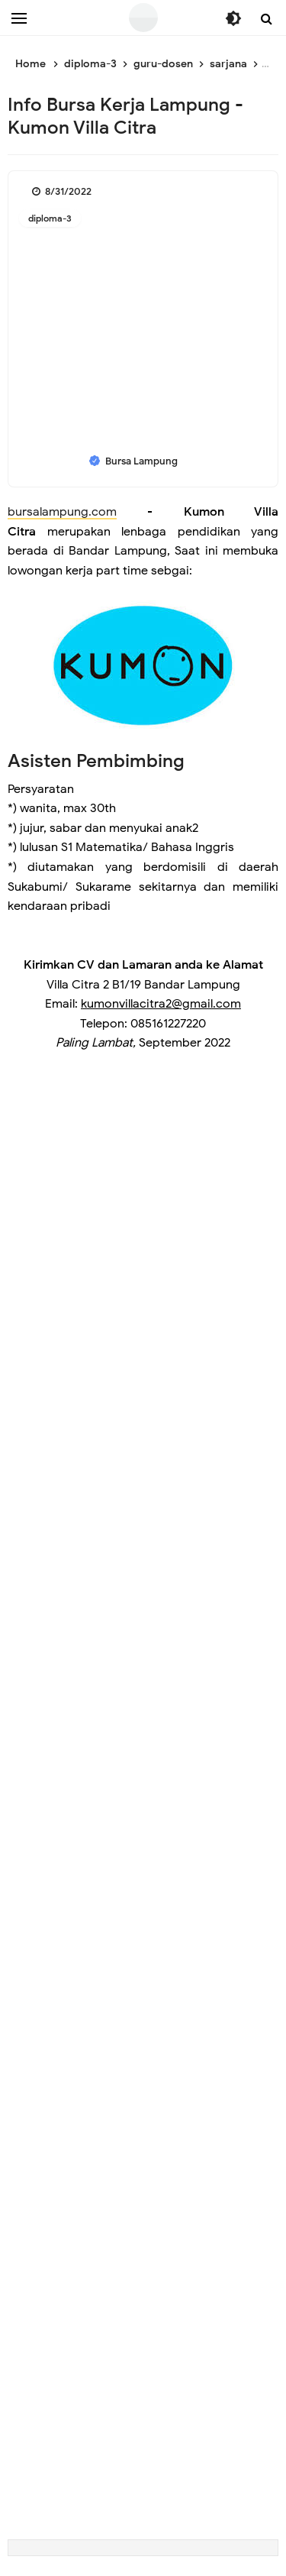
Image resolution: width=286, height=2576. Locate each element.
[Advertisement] (143, 1204)
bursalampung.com (62, 511)
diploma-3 (50, 218)
